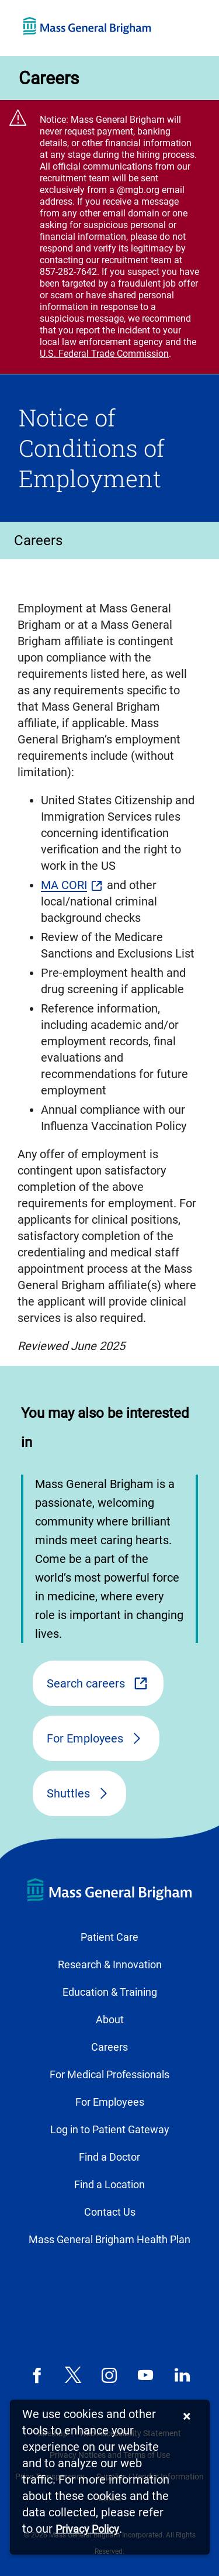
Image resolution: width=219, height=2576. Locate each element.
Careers (49, 78)
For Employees (85, 1738)
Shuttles (68, 1793)
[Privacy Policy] (87, 2529)
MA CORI (64, 885)
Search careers (86, 1683)
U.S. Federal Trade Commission (104, 353)
